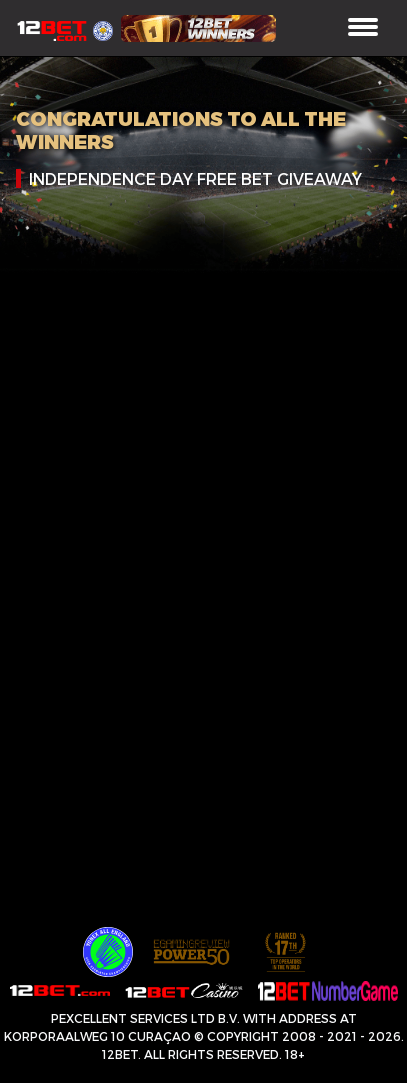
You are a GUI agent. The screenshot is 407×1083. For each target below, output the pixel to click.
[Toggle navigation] (363, 28)
